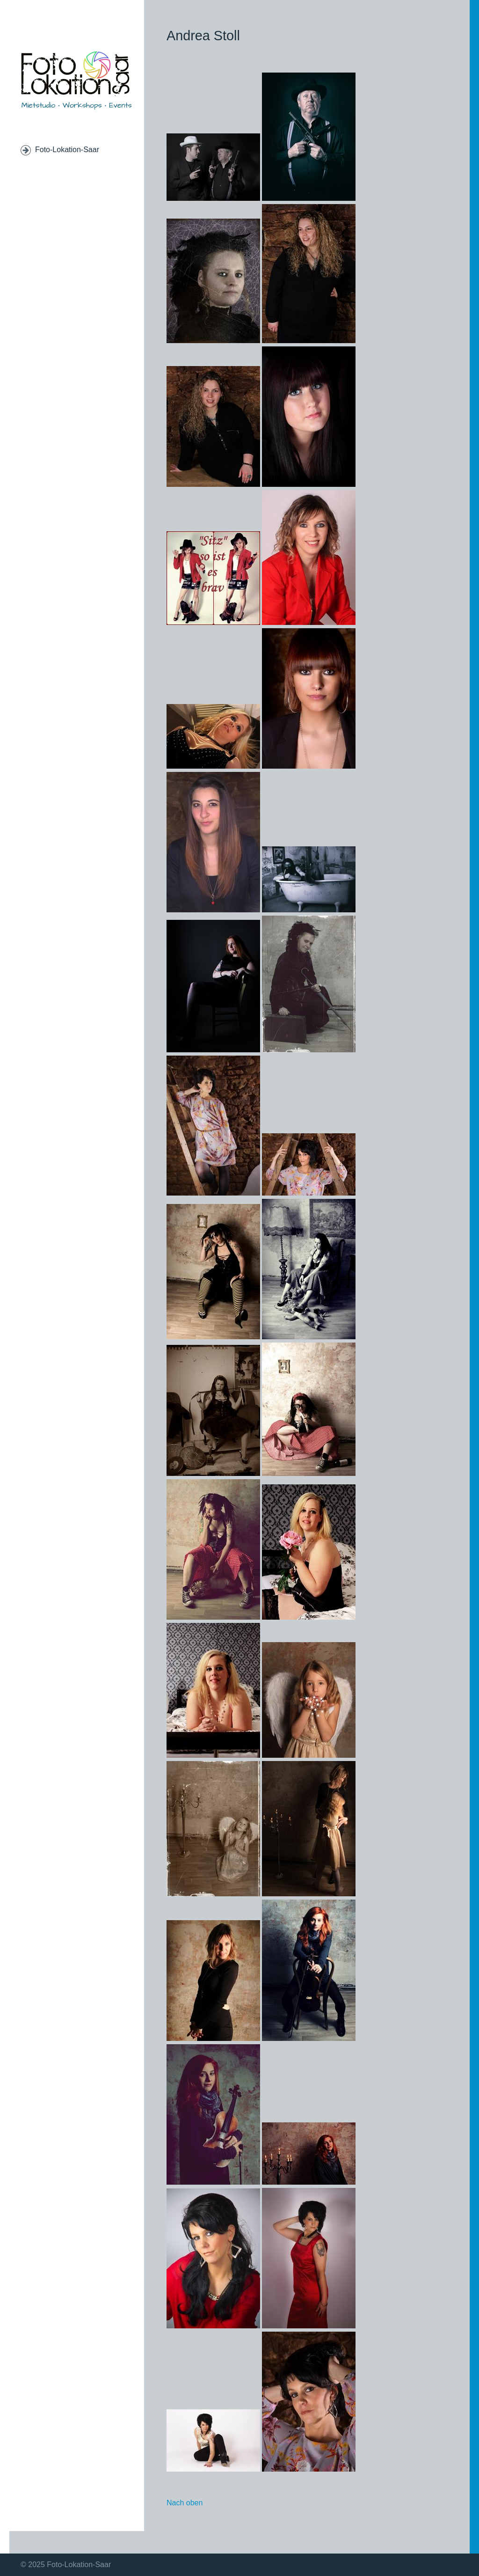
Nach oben (185, 2503)
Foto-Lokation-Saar (67, 150)
